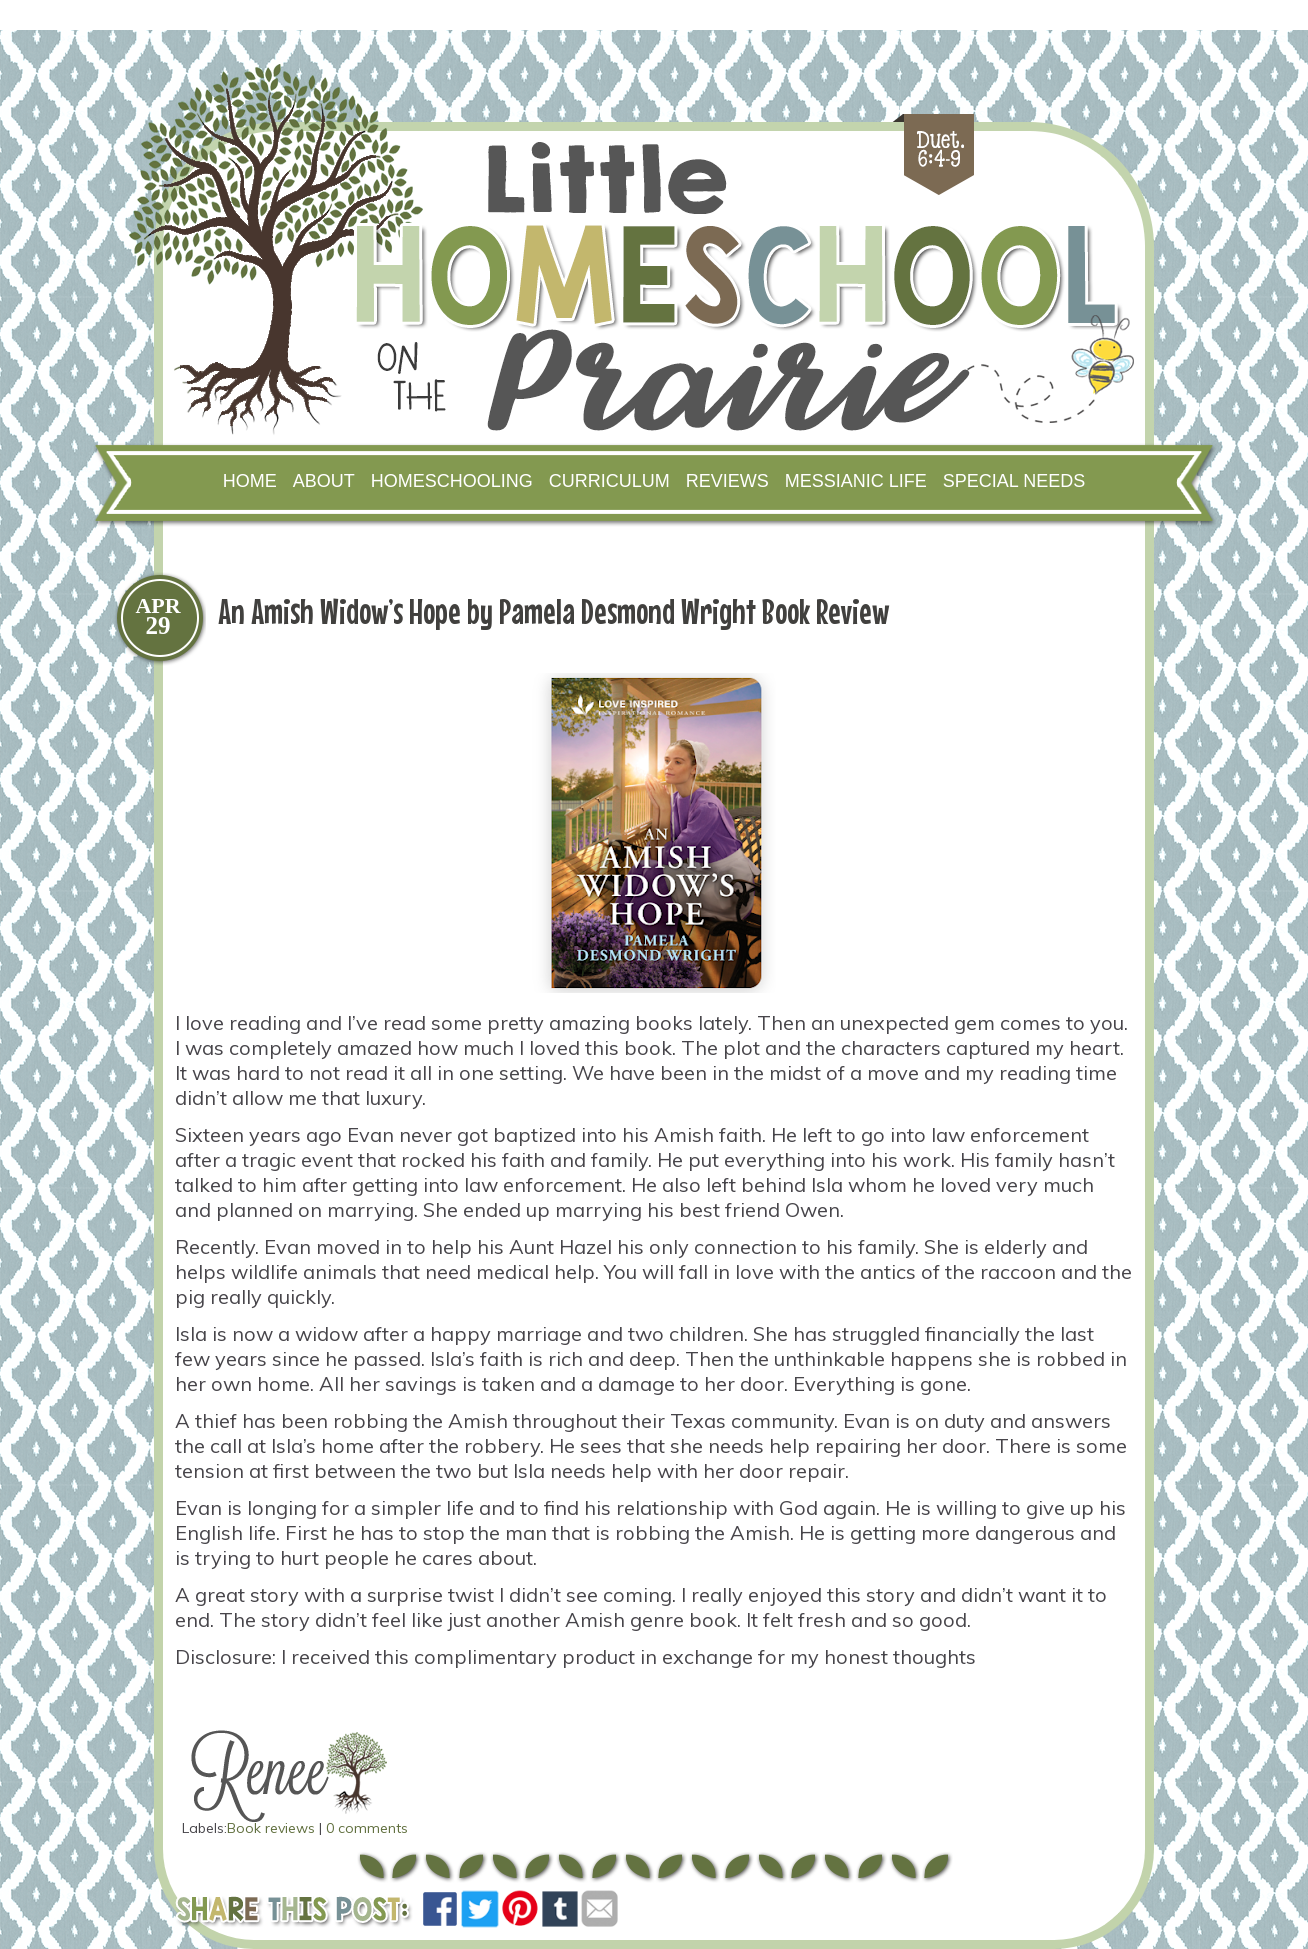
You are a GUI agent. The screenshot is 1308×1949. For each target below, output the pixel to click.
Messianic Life (856, 481)
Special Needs (1014, 481)
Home (250, 481)
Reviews (727, 481)
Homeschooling (452, 481)
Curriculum (609, 481)
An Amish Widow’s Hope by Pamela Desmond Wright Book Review (553, 611)
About (324, 481)
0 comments (367, 1828)
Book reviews (271, 1828)
